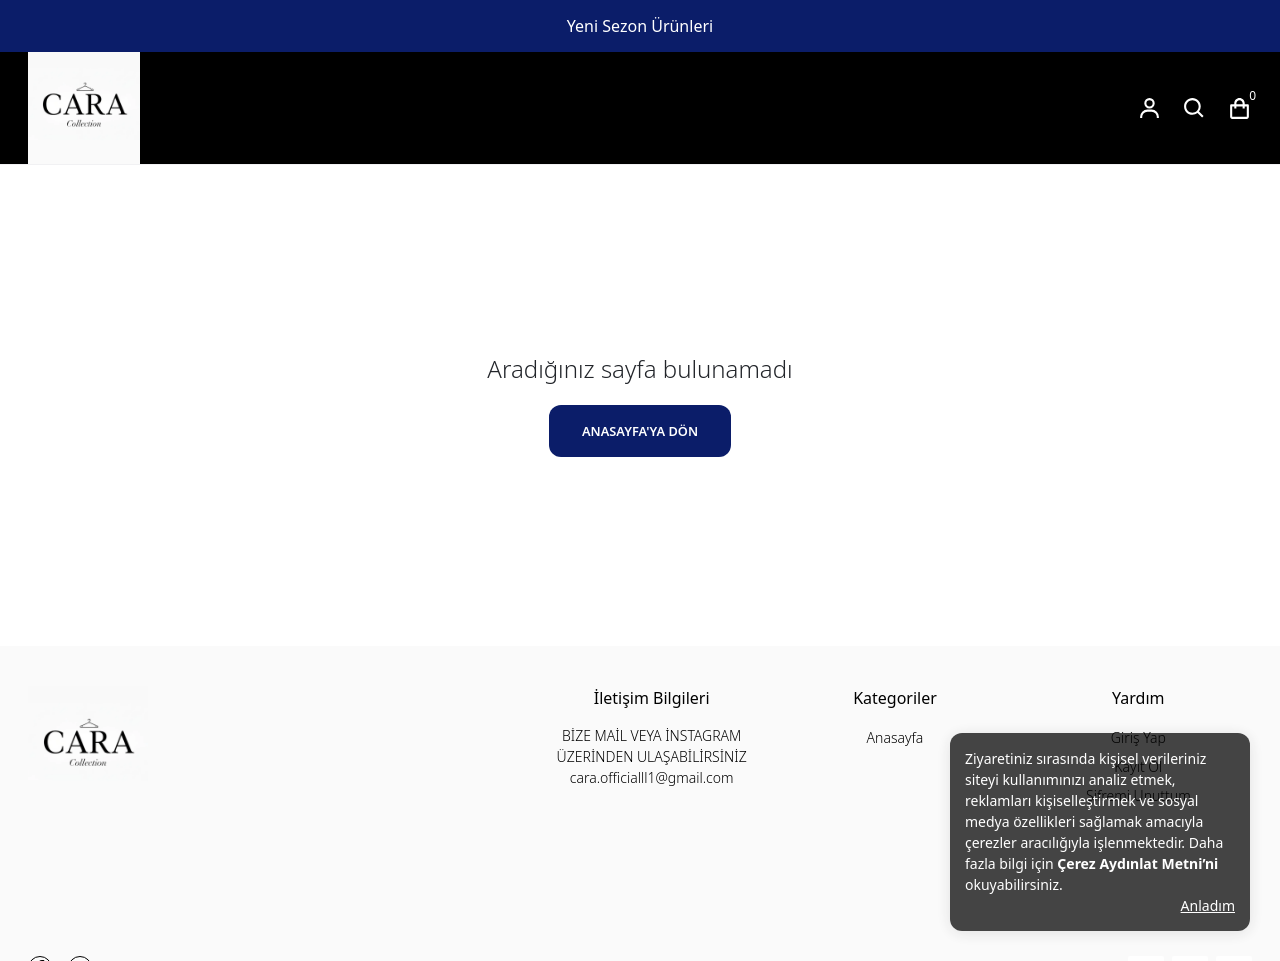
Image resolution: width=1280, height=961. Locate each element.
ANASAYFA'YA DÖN (640, 431)
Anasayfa (895, 737)
